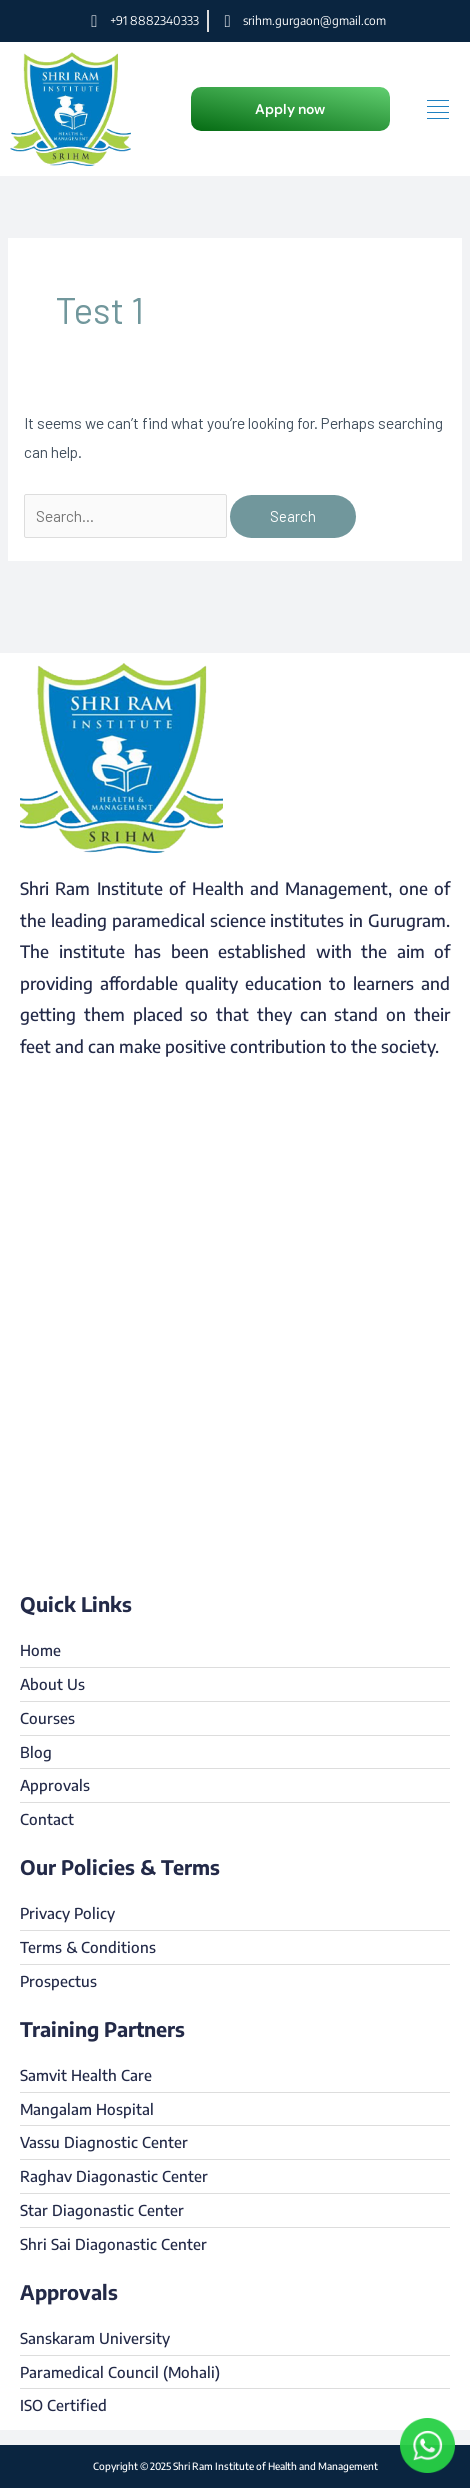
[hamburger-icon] (437, 109)
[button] (290, 109)
